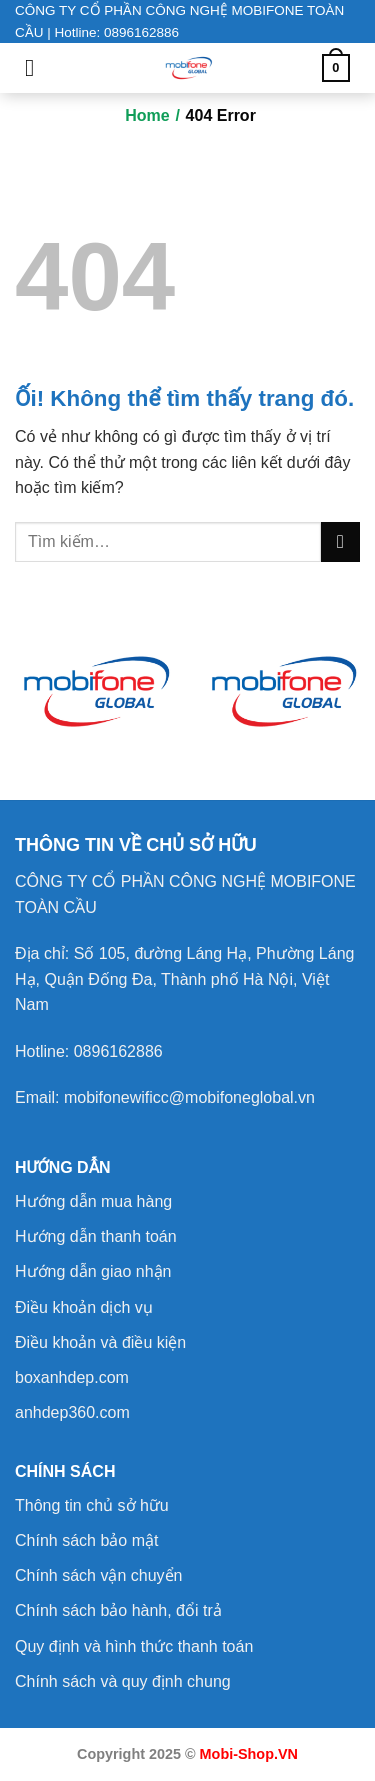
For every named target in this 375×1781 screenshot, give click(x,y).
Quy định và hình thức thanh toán (134, 1646)
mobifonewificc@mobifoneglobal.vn (189, 1097)
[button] (136, 845)
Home (147, 115)
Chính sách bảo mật (86, 1540)
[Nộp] (340, 541)
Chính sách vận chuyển (98, 1575)
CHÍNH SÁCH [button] (65, 1471)
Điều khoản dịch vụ (84, 1307)
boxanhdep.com (72, 1377)
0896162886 (118, 1051)
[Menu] (37, 67)
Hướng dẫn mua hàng (93, 1201)
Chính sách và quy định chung (123, 1681)
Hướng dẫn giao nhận (93, 1271)
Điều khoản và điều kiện (100, 1342)
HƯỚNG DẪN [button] (63, 1167)
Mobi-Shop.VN (249, 1754)
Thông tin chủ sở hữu (92, 1505)
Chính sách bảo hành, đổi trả (118, 1610)
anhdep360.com (72, 1412)
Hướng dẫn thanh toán (96, 1236)
